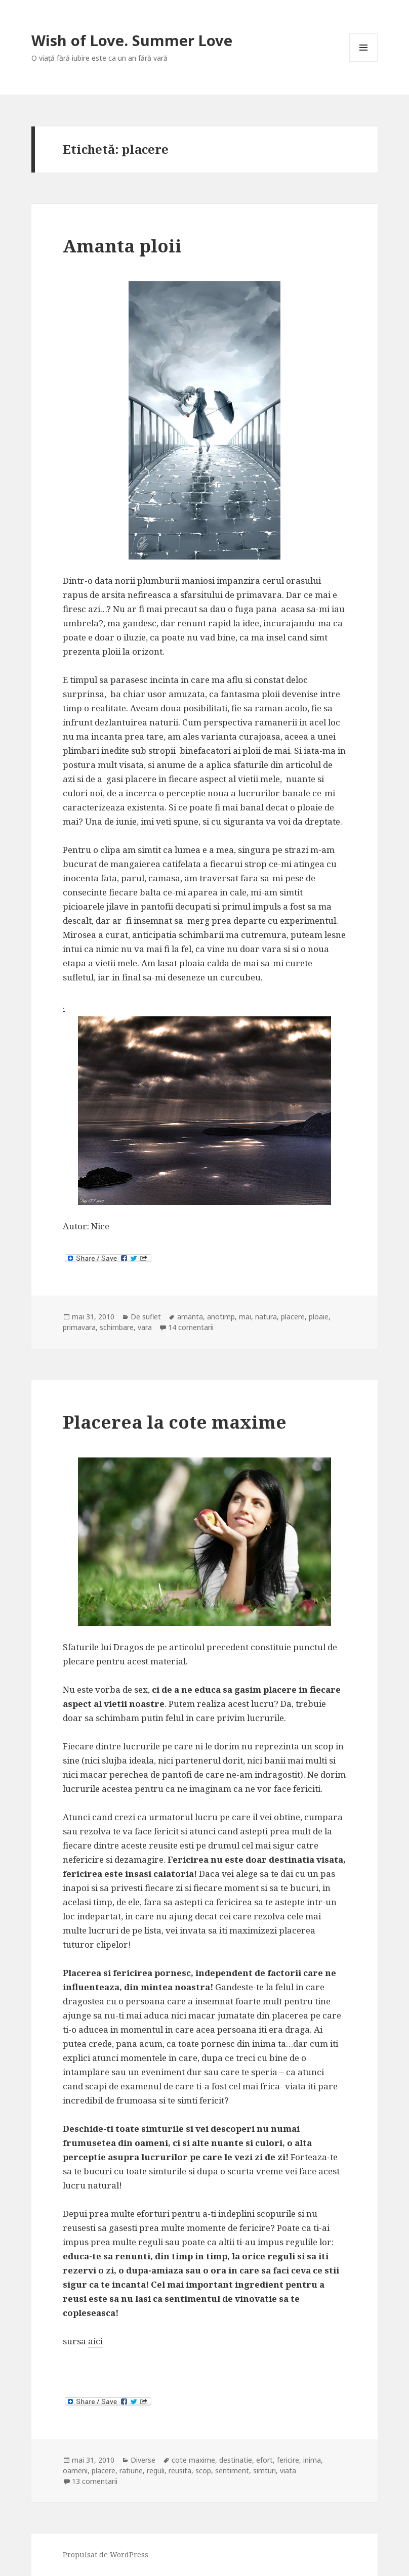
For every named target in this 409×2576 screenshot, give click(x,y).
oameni (75, 2470)
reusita (180, 2470)
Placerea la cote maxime (175, 1422)
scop (203, 2470)
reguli (156, 2470)
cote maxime (193, 2460)
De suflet (146, 1316)
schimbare (117, 1327)
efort (264, 2460)
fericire (288, 2460)
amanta (190, 1316)
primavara (79, 1327)
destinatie (235, 2460)
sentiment (232, 2470)
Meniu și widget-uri (364, 61)
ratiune (131, 2470)
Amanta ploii (122, 245)
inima (312, 2460)
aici (95, 2341)
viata (288, 2470)
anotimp (221, 1316)
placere (293, 1316)
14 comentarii (191, 1327)
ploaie (319, 1316)
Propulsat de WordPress (105, 2554)
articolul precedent (209, 1647)
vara (145, 1327)
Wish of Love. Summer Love (131, 40)
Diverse (143, 2460)
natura (266, 1316)
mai (245, 1316)
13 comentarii (94, 2481)
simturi (264, 2470)
